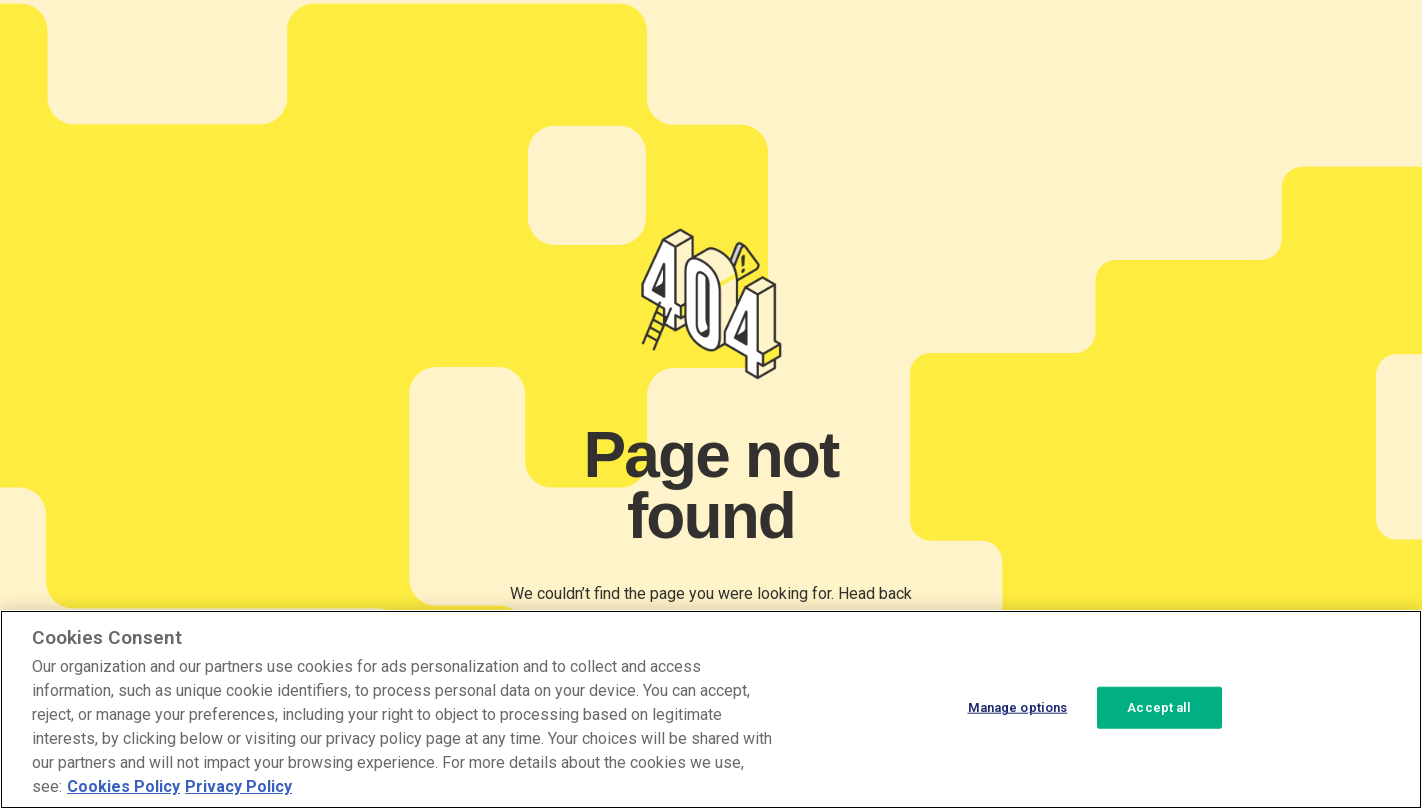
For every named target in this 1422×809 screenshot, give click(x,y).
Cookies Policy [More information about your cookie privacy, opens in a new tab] (123, 786)
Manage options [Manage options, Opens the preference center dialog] (1018, 707)
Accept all (1159, 707)
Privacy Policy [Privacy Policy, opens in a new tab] (238, 786)
